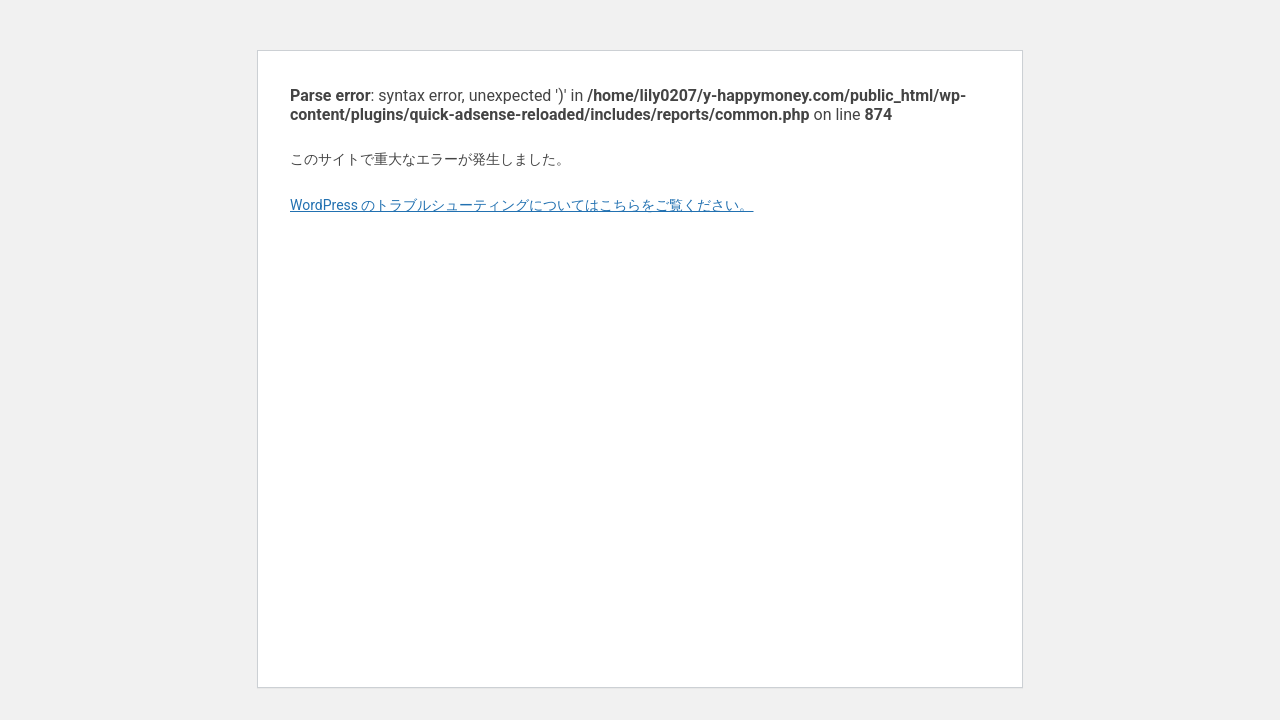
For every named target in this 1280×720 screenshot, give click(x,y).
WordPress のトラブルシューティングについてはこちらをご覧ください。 (522, 205)
